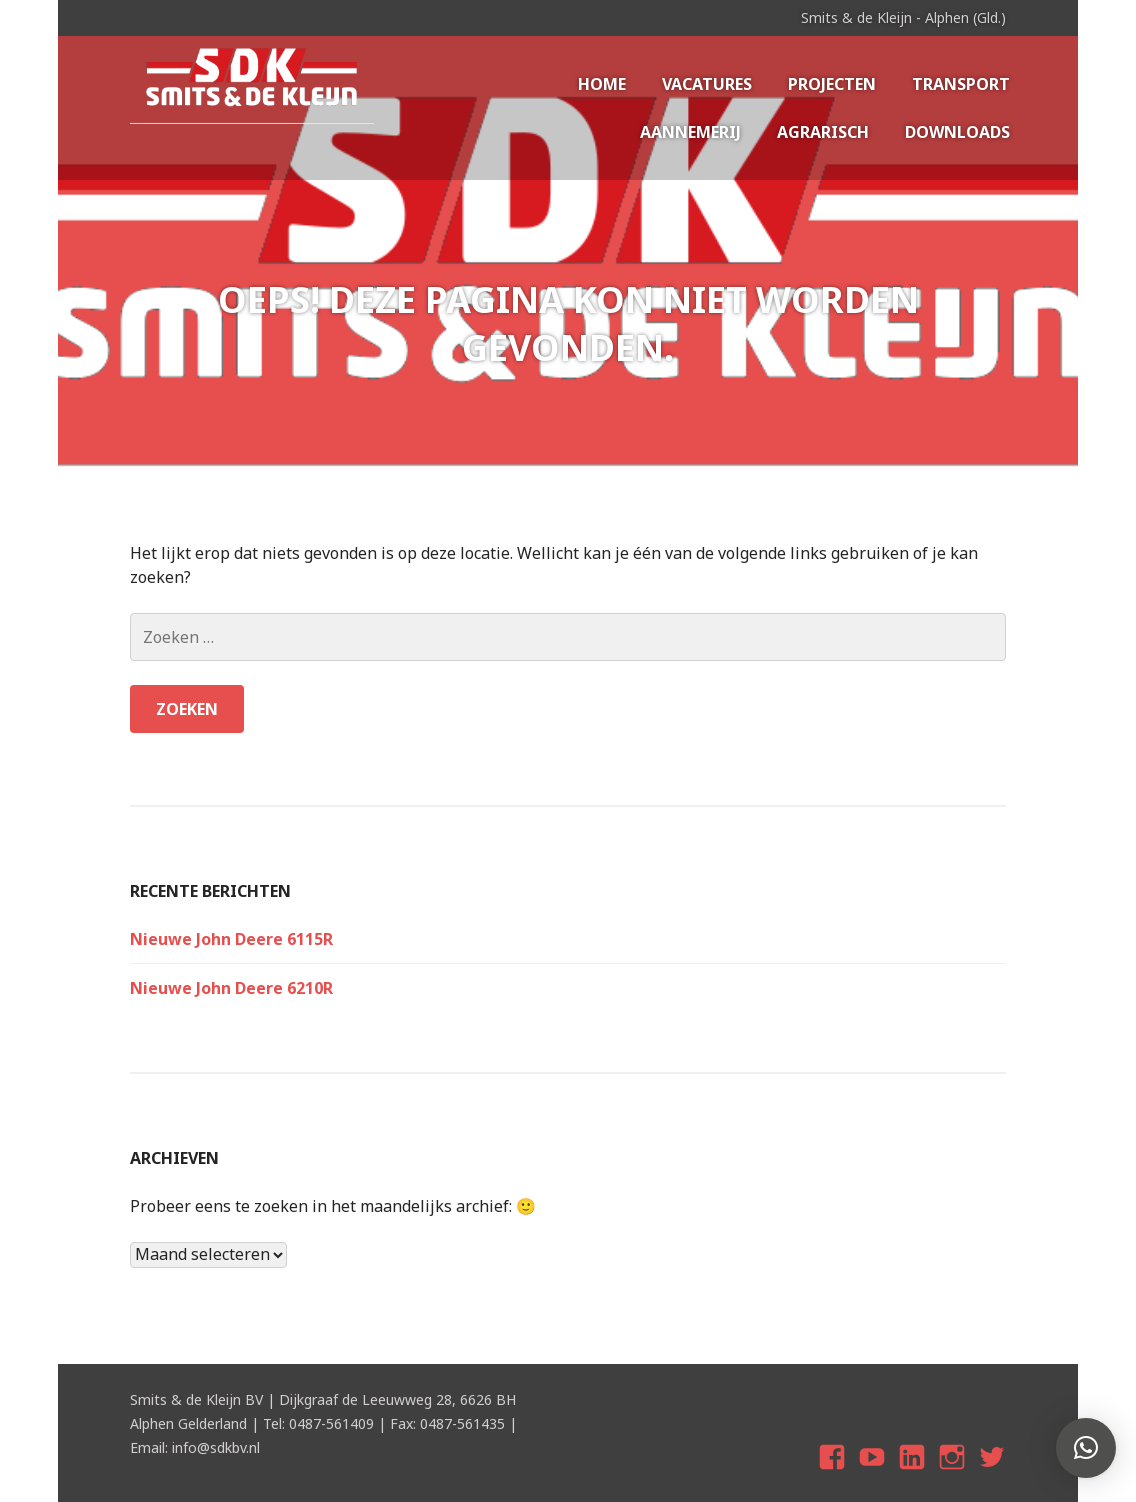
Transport (961, 84)
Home (602, 84)
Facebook (834, 1474)
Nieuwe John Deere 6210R (231, 988)
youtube (874, 1474)
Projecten (832, 84)
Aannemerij (690, 132)
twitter (992, 1474)
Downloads (957, 132)
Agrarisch (823, 132)
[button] (1086, 1448)
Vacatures (707, 84)
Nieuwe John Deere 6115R (231, 939)
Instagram (952, 1474)
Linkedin (913, 1474)
